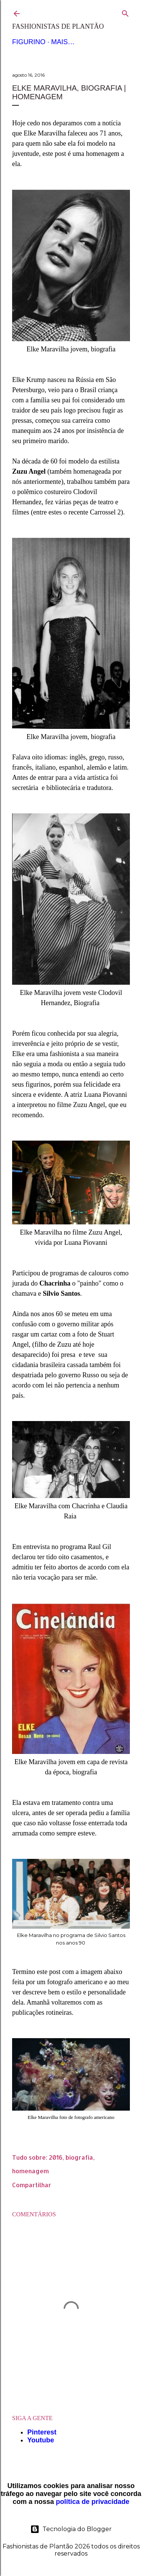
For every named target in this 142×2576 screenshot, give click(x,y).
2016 (55, 2157)
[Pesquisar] (125, 12)
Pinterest (41, 2432)
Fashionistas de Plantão (58, 26)
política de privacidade (92, 2501)
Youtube (40, 2440)
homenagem (30, 2171)
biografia (79, 2157)
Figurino (28, 42)
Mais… (63, 42)
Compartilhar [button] (31, 2185)
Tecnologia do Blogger (71, 2529)
